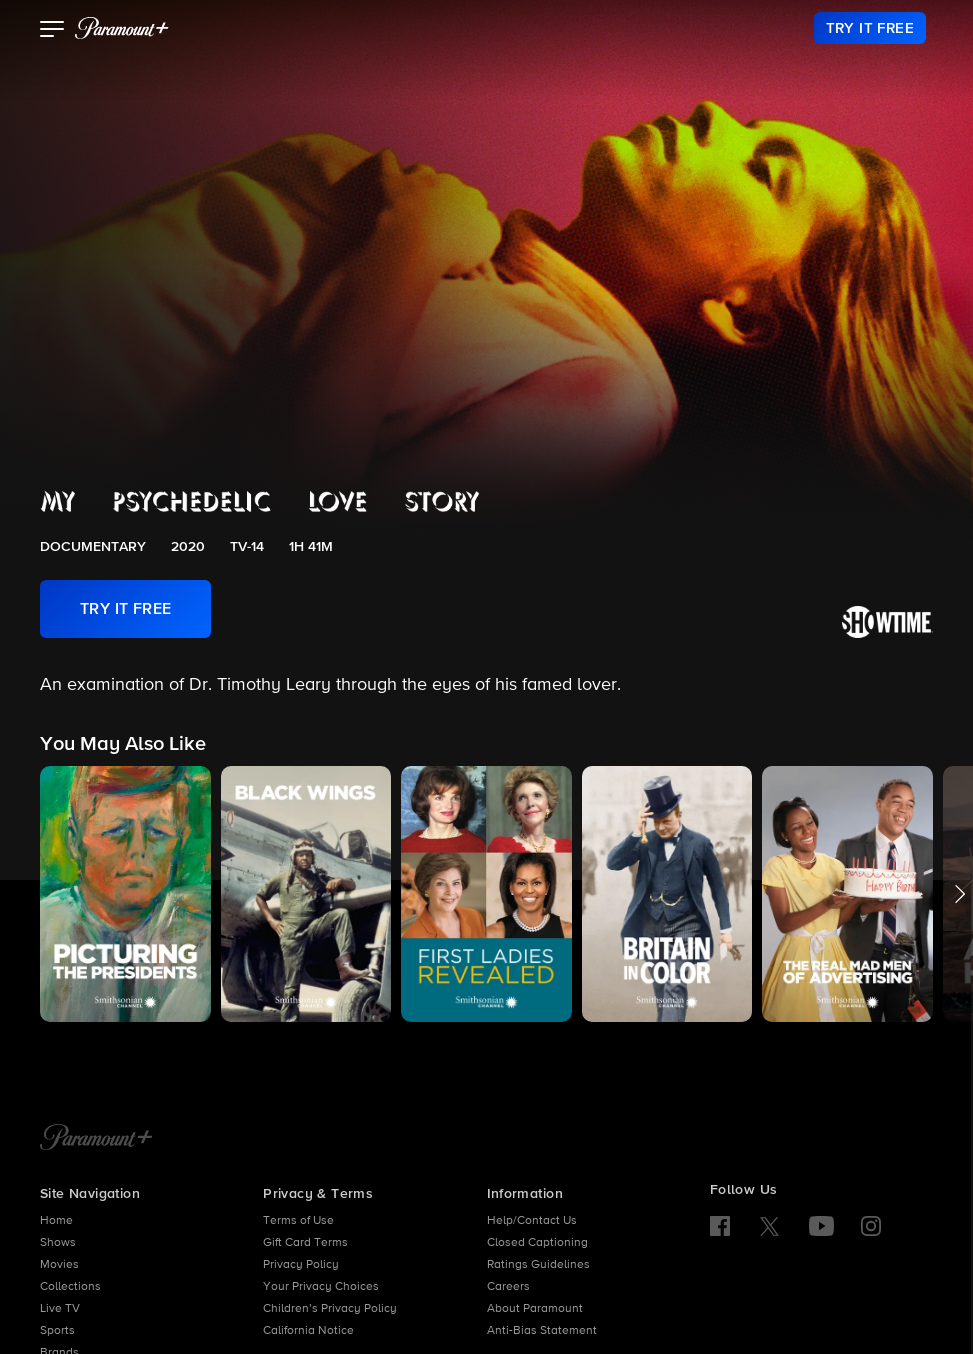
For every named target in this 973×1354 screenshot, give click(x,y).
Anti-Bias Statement (542, 1331)
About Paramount (535, 1309)
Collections (70, 1287)
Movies (59, 1265)
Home (56, 1221)
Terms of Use (298, 1221)
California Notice (308, 1331)
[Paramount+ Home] (96, 1139)
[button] (52, 31)
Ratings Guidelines (538, 1265)
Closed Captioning (537, 1243)
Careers (508, 1287)
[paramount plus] (122, 28)
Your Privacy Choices (321, 1287)
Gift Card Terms (305, 1243)
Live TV (60, 1309)
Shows (58, 1243)
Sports (57, 1331)
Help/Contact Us (532, 1221)
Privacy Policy (301, 1265)
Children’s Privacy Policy (330, 1309)
